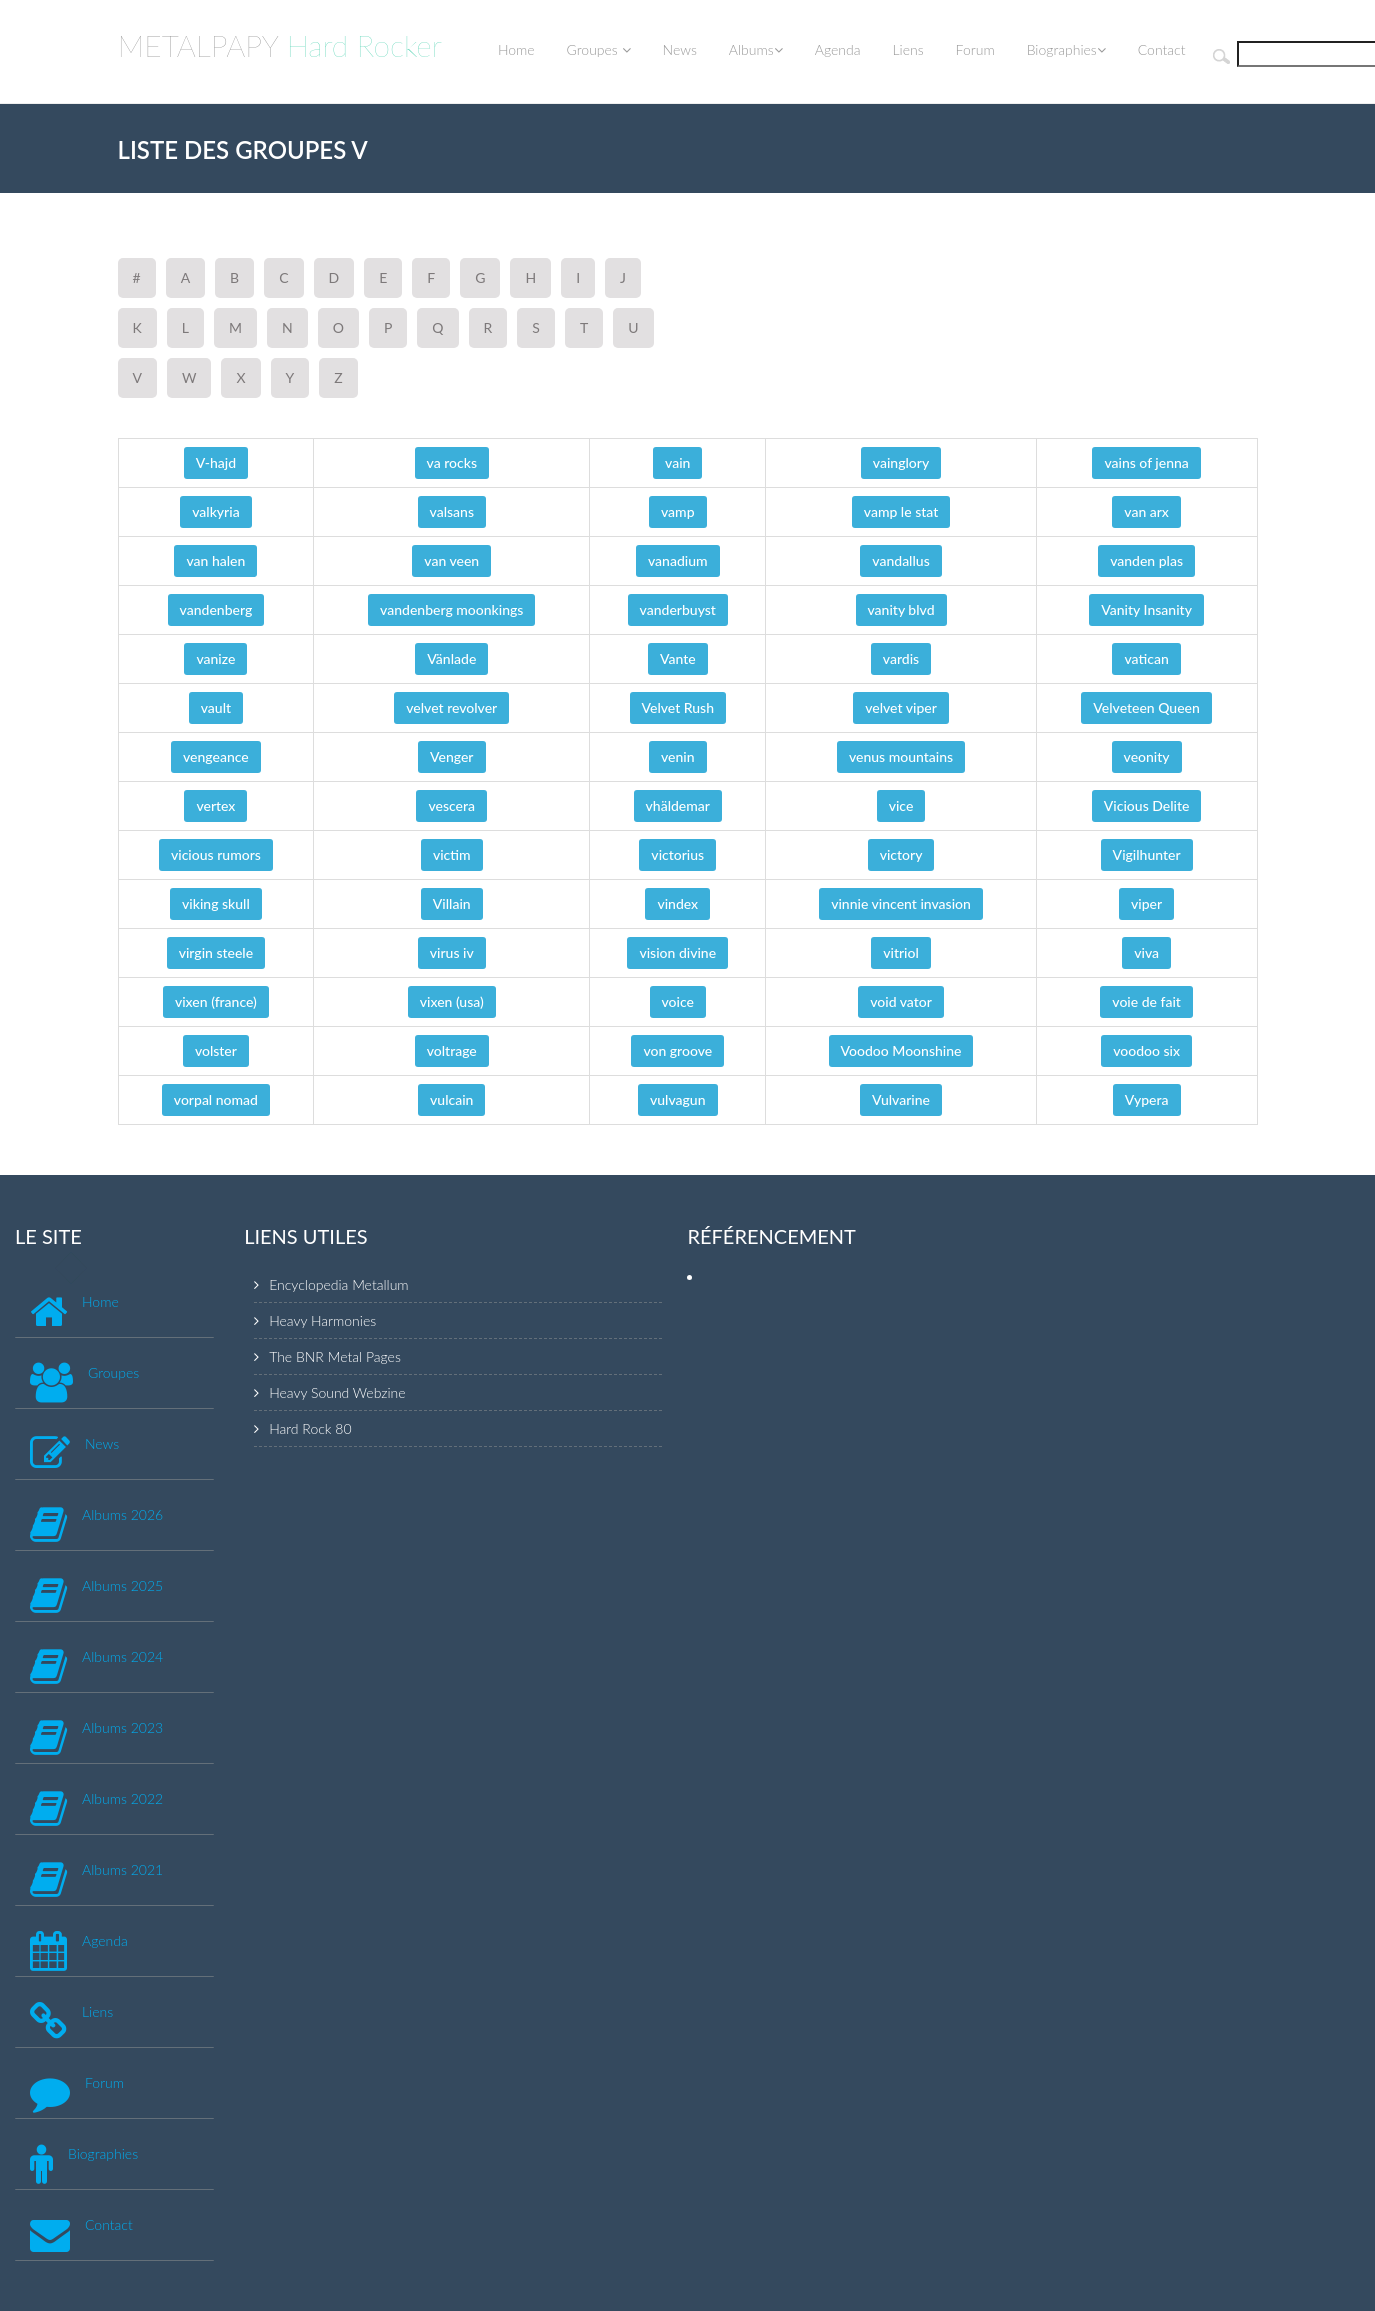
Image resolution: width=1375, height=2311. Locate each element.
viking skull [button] (216, 903)
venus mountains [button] (901, 756)
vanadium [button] (678, 560)
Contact (1162, 49)
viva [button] (1146, 952)
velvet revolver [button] (451, 707)
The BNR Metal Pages (335, 1356)
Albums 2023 (122, 1727)
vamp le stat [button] (901, 511)
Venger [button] (451, 756)
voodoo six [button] (1146, 1050)
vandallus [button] (900, 560)
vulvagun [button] (678, 1099)
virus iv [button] (452, 952)
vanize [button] (215, 658)
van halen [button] (215, 560)
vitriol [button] (901, 952)
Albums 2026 (122, 1514)
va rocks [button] (452, 462)
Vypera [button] (1147, 1099)
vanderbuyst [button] (678, 609)
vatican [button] (1146, 658)
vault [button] (216, 707)
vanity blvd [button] (901, 609)
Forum (975, 49)
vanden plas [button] (1146, 560)
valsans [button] (452, 511)
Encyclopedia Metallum (338, 1284)
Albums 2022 (122, 1798)
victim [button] (452, 854)
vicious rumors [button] (216, 854)
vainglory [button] (901, 462)
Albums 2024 (122, 1656)
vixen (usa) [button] (452, 1001)
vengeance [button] (216, 756)
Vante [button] (678, 658)
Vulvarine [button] (901, 1099)
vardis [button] (901, 658)
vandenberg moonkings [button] (451, 609)
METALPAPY (280, 45)
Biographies (1066, 49)
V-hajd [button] (216, 462)
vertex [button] (215, 805)
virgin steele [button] (216, 952)
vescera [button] (451, 805)
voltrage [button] (452, 1050)
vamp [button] (678, 511)
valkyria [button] (215, 511)
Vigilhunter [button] (1147, 854)
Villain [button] (452, 903)
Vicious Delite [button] (1147, 805)
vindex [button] (677, 903)
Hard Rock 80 (310, 1428)
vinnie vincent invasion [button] (901, 903)
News (680, 49)
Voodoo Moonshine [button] (901, 1050)
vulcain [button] (451, 1099)
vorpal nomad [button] (216, 1099)
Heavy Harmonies (322, 1320)
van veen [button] (451, 560)
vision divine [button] (677, 952)
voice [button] (678, 1001)
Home (516, 49)
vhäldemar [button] (678, 805)
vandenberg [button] (216, 609)
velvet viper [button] (901, 707)
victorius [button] (677, 854)
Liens (907, 49)
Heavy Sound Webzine (337, 1392)
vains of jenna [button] (1146, 462)
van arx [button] (1146, 511)
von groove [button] (677, 1050)
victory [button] (901, 854)
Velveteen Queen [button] (1146, 707)
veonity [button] (1147, 756)
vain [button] (677, 462)
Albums (756, 49)
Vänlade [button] (451, 658)
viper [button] (1146, 903)
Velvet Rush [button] (678, 707)
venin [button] (678, 756)
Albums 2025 (122, 1585)
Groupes (599, 49)
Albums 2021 (122, 1869)
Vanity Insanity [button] (1146, 609)
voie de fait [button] (1146, 1001)
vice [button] (901, 805)
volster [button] (216, 1050)
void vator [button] (901, 1001)
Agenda (838, 49)
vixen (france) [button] (216, 1001)
